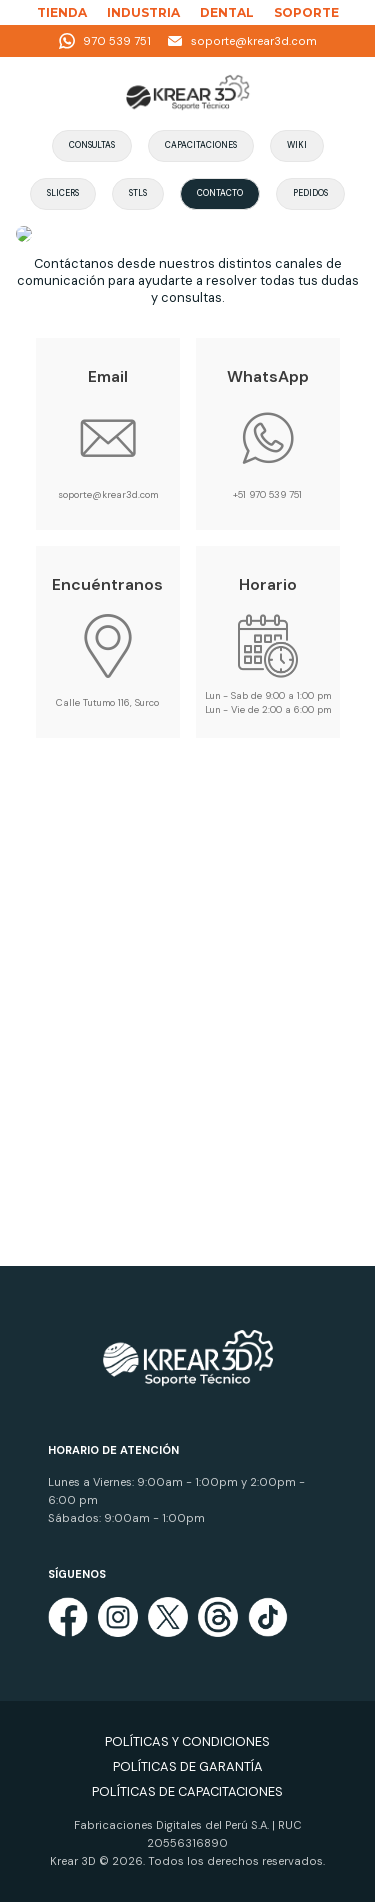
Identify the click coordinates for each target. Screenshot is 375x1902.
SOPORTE (306, 12)
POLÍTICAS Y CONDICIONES (187, 1741)
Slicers (63, 193)
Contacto (220, 193)
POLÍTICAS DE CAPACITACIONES (187, 1791)
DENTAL (227, 12)
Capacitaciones (201, 145)
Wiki (297, 145)
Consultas (92, 145)
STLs (138, 193)
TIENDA (62, 12)
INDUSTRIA (143, 12)
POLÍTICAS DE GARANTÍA (188, 1766)
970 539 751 (105, 41)
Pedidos (310, 193)
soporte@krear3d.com (242, 41)
